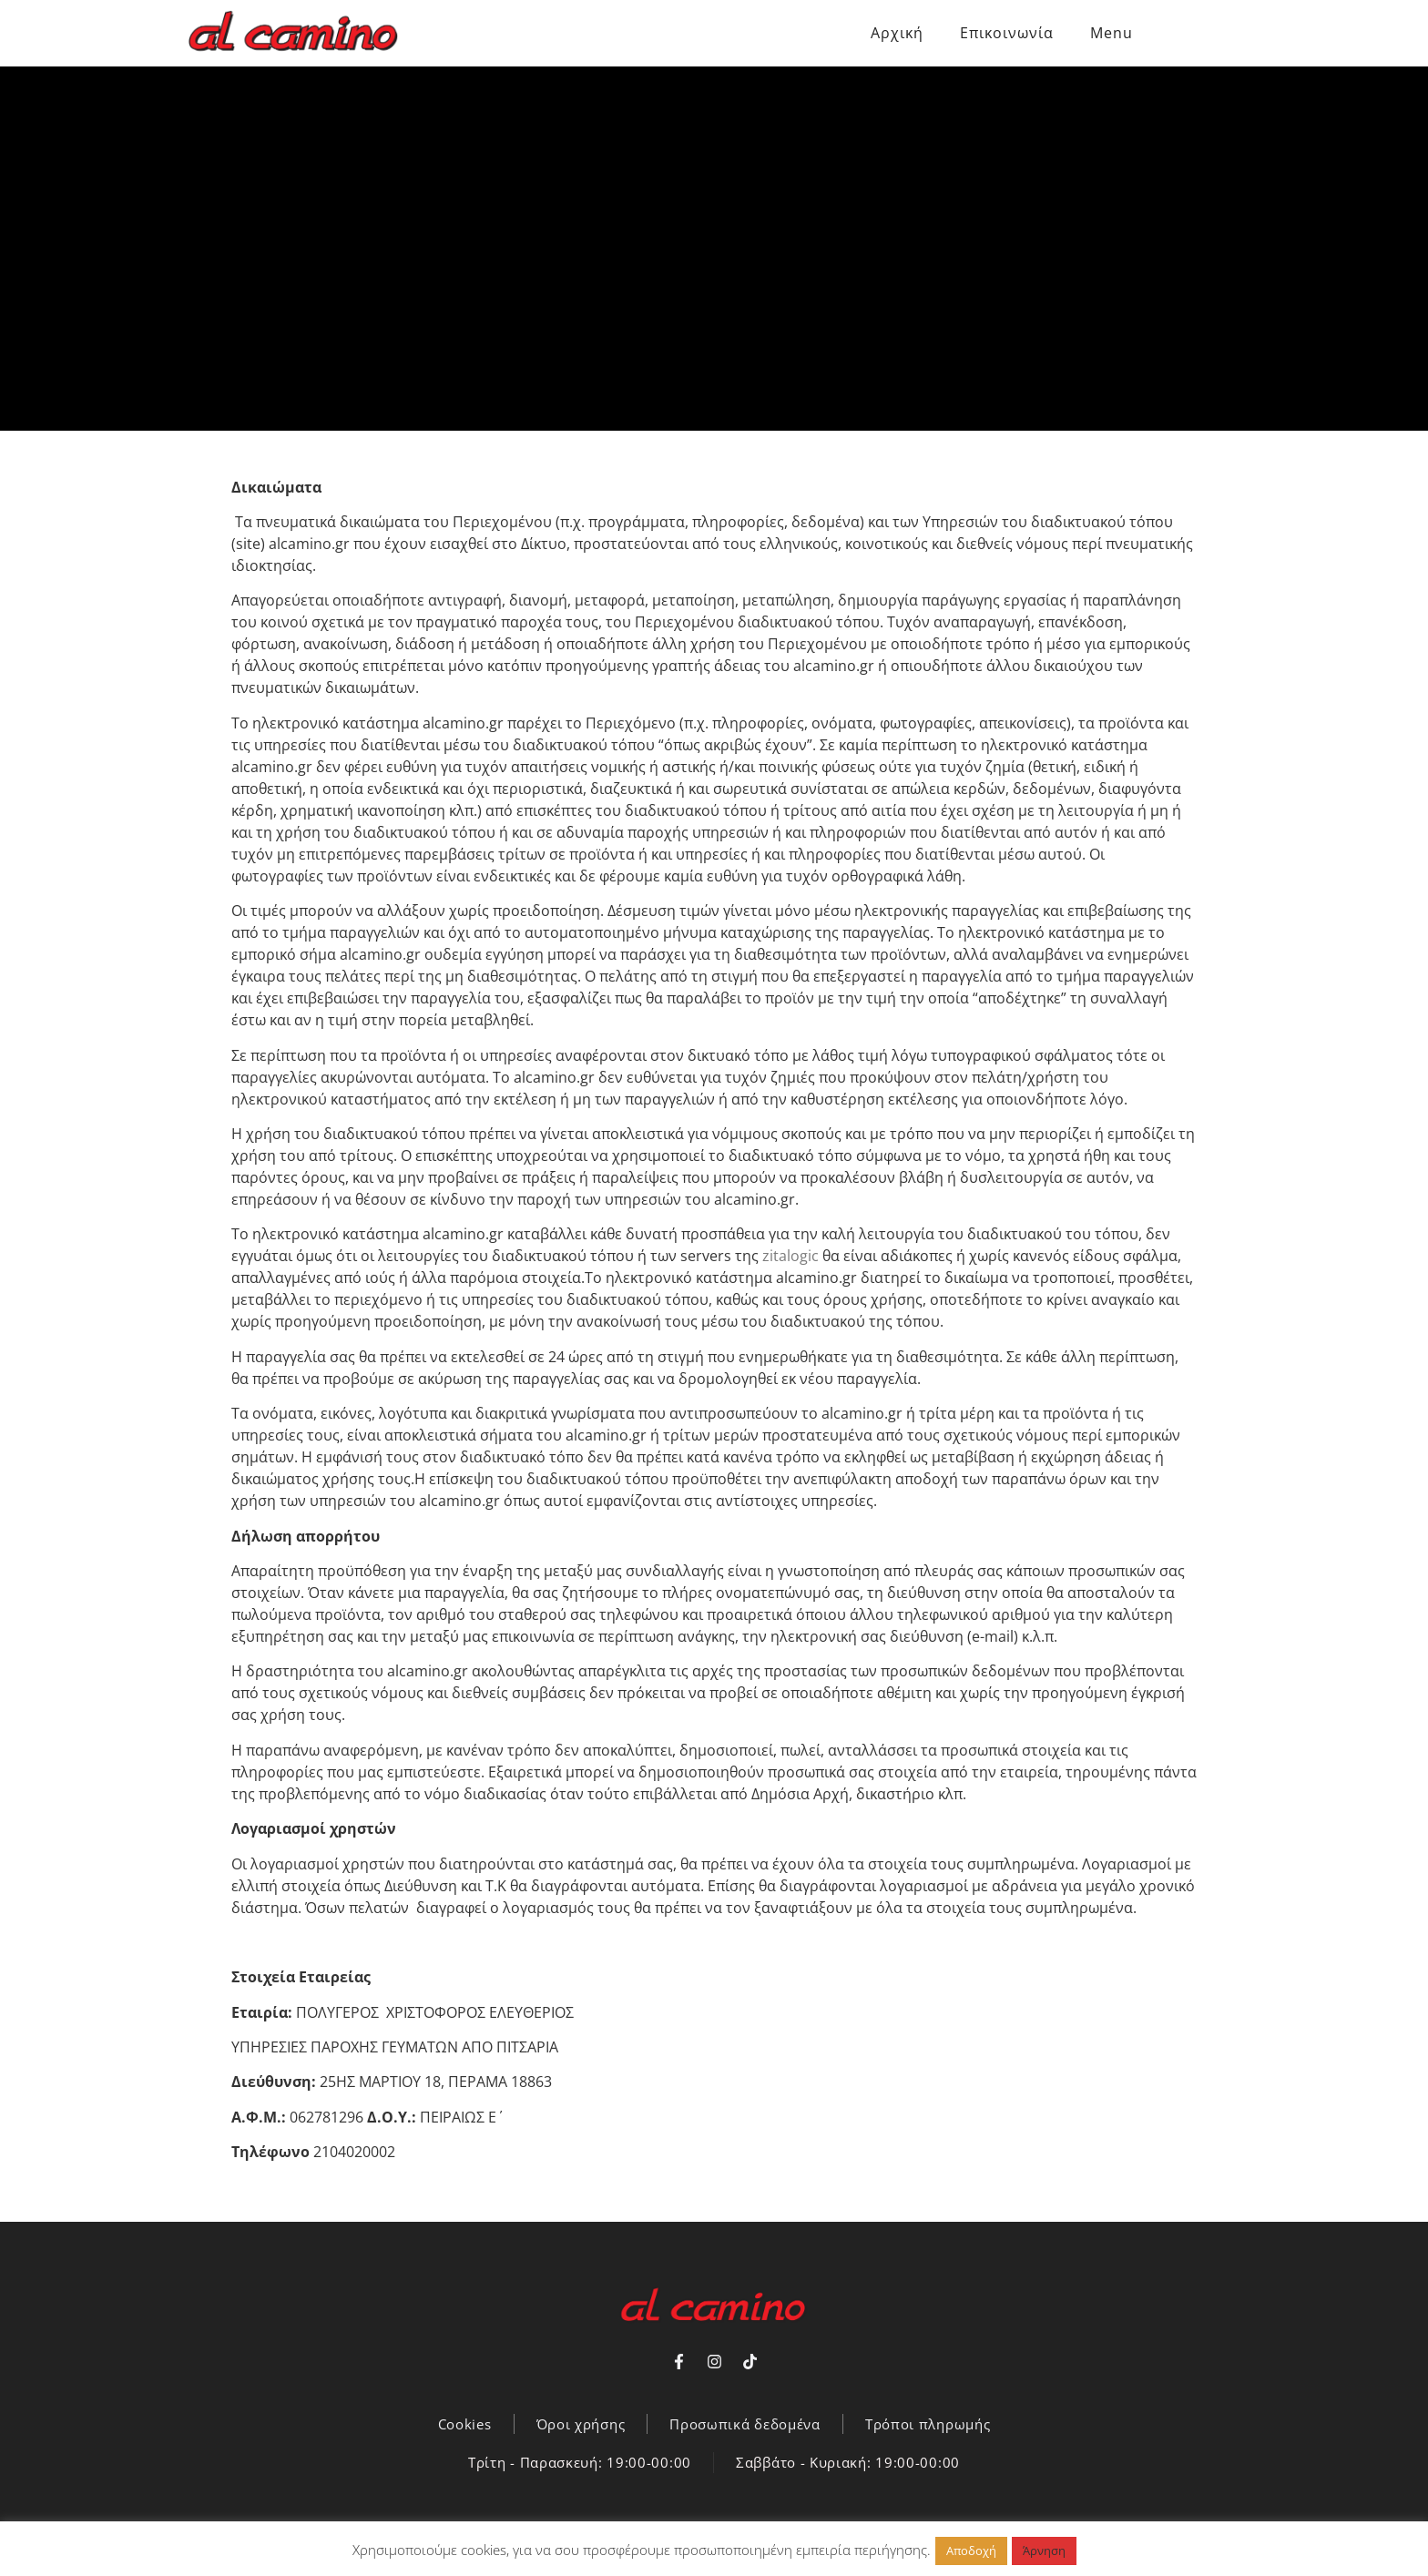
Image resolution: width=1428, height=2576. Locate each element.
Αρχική (897, 33)
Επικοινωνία (1007, 33)
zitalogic (792, 1256)
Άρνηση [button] (1044, 2550)
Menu (1111, 33)
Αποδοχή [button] (971, 2550)
